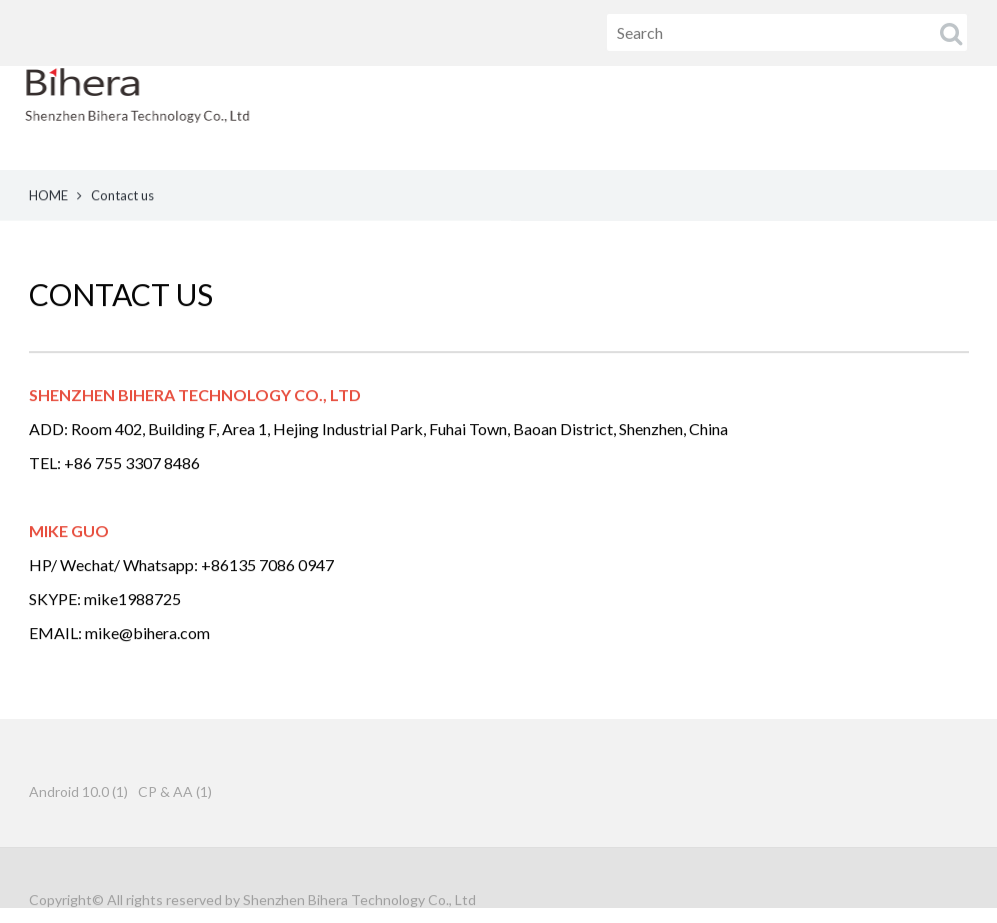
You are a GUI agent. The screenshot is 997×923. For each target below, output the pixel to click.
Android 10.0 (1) (78, 802)
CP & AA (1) (175, 802)
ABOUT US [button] (826, 117)
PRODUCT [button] (693, 117)
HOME (581, 117)
